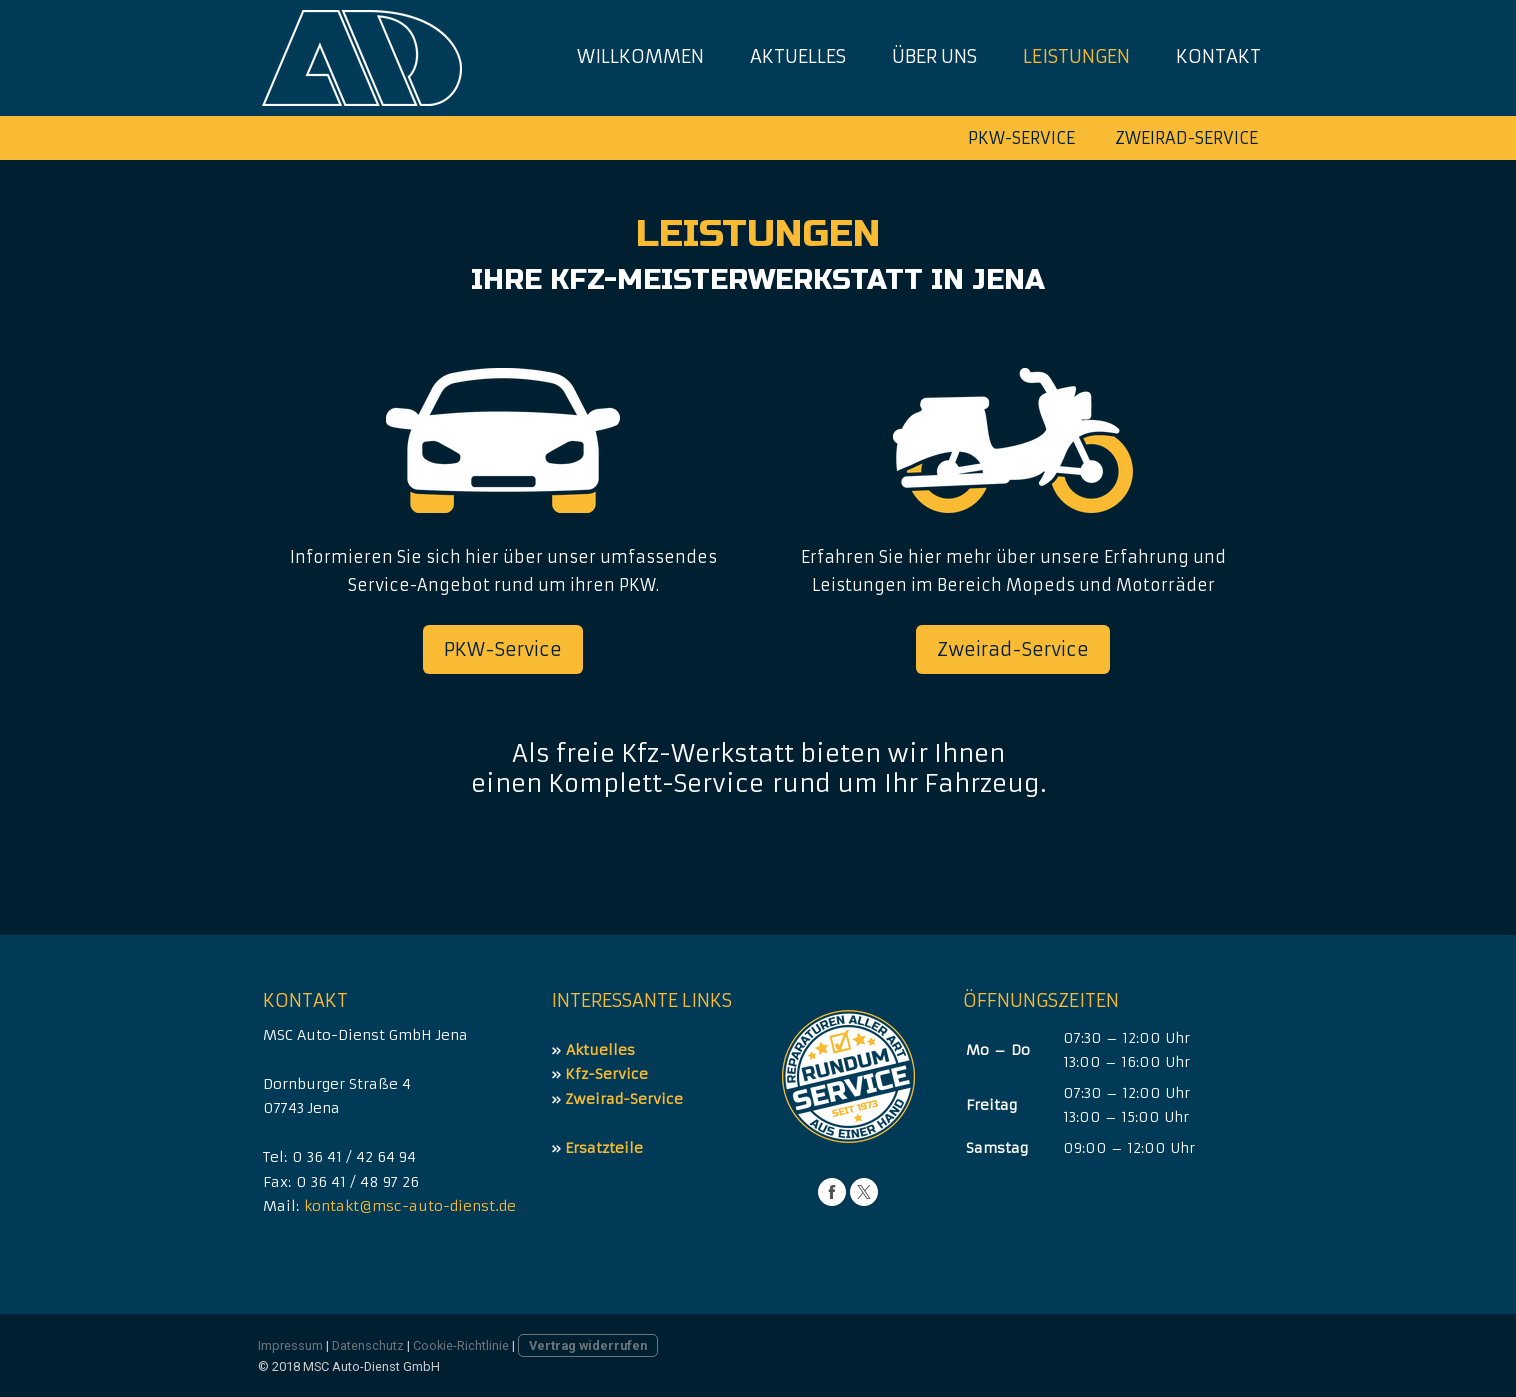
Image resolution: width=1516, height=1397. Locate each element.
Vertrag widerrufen (588, 1345)
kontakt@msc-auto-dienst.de (410, 1206)
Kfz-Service (606, 1074)
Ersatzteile (604, 1148)
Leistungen (1076, 56)
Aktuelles (798, 56)
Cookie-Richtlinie (461, 1345)
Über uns (934, 56)
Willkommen (640, 56)
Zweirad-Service (1186, 138)
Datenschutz (368, 1345)
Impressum (290, 1345)
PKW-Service (1021, 138)
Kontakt (1218, 56)
